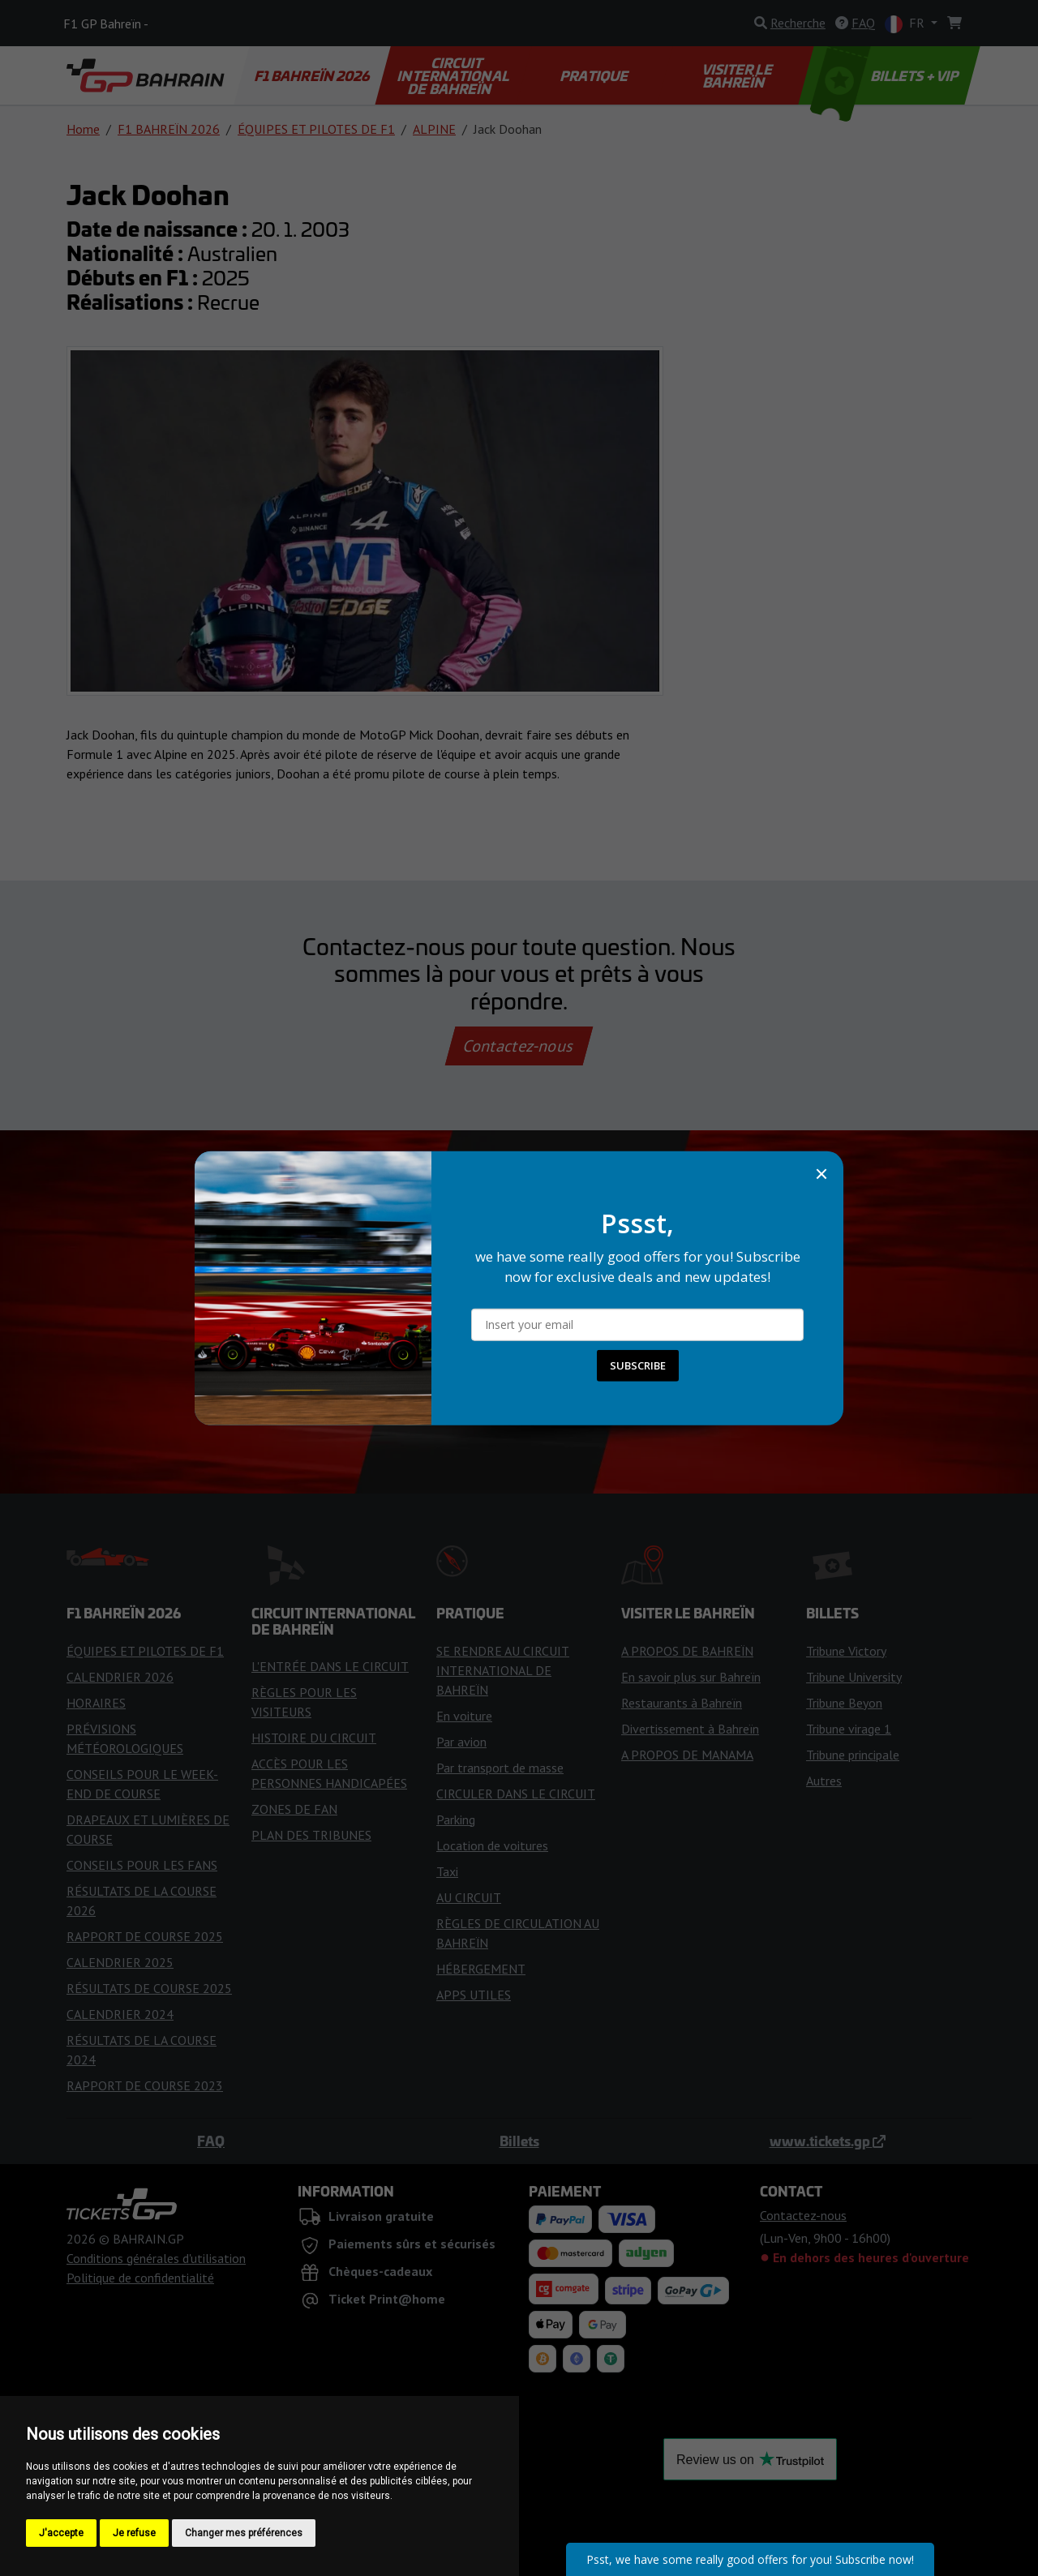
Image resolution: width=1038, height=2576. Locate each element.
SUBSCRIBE (638, 1365)
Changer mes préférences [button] (243, 2533)
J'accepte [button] (61, 2533)
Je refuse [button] (134, 2533)
